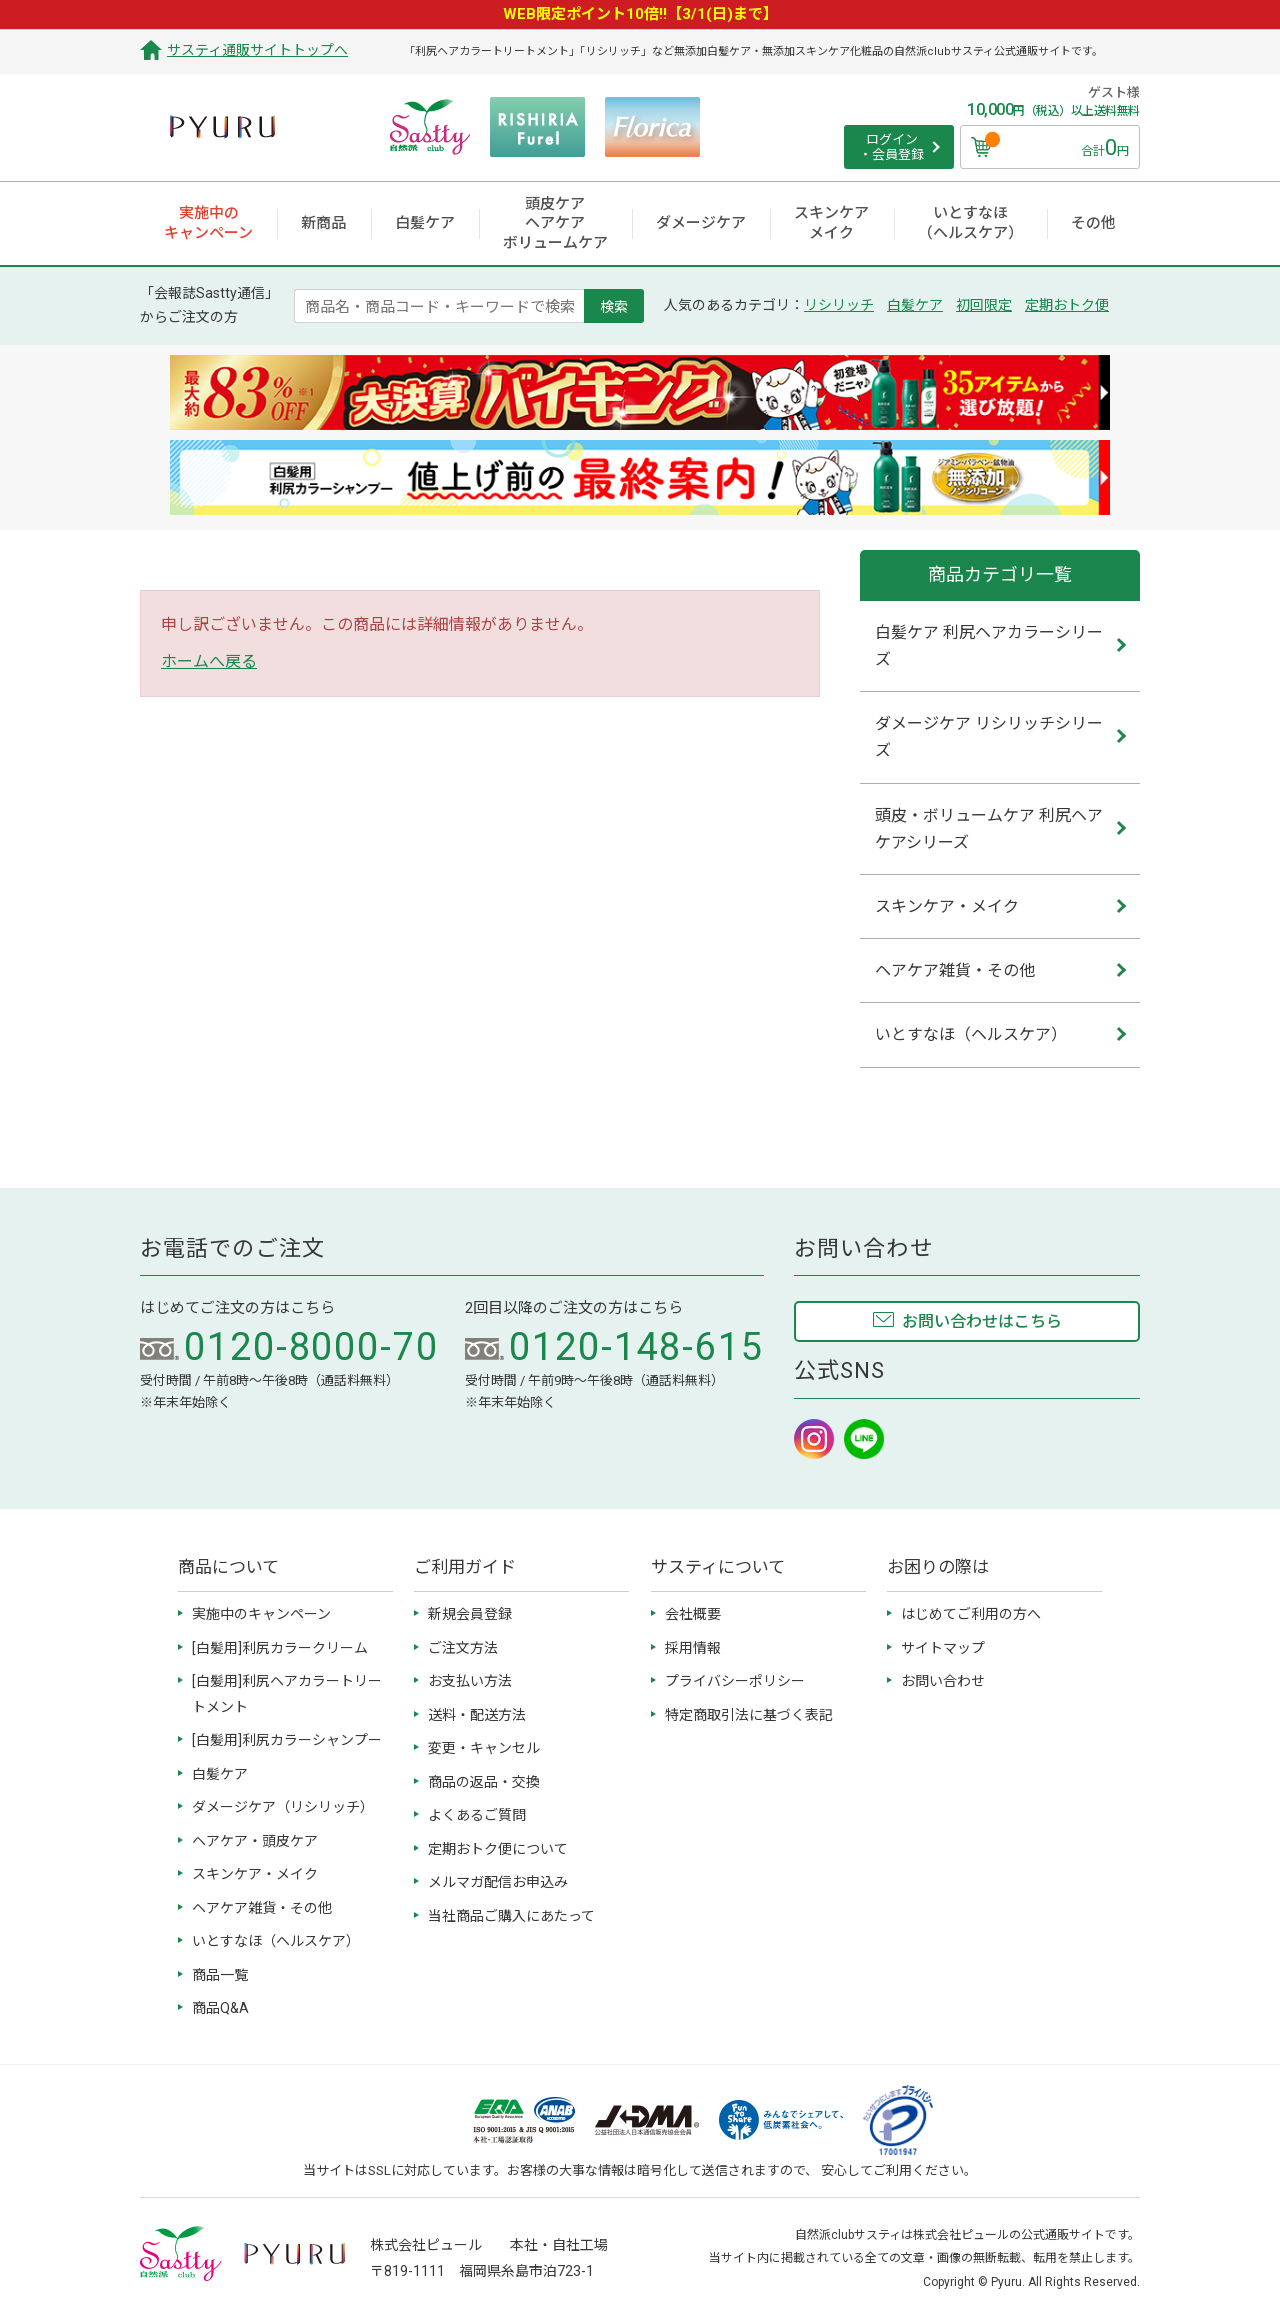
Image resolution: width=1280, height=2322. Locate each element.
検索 (614, 306)
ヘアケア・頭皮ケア (255, 1841)
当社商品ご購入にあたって (511, 1916)
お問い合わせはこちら (982, 1321)
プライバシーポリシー (735, 1681)
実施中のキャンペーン (261, 1614)
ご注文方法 (463, 1648)
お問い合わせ (943, 1681)
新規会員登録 (470, 1614)
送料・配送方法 (477, 1715)
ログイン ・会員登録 (891, 147)
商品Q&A (220, 2008)
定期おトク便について (498, 1849)
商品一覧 (220, 1975)
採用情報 (693, 1648)
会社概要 (693, 1614)
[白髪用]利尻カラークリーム (280, 1648)
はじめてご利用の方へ (971, 1614)
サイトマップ (943, 1648)
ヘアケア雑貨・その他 (262, 1908)
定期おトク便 (1067, 305)
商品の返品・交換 (484, 1782)
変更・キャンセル (484, 1748)
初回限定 (984, 305)
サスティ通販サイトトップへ (257, 50)
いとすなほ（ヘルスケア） (276, 1941)
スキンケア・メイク (255, 1874)
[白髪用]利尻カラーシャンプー (287, 1740)
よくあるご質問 (477, 1815)
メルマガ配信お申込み (498, 1882)
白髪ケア (915, 305)
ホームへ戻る (209, 661)
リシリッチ (839, 305)
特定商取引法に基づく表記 (749, 1715)
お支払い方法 (470, 1681)
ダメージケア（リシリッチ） (283, 1807)
